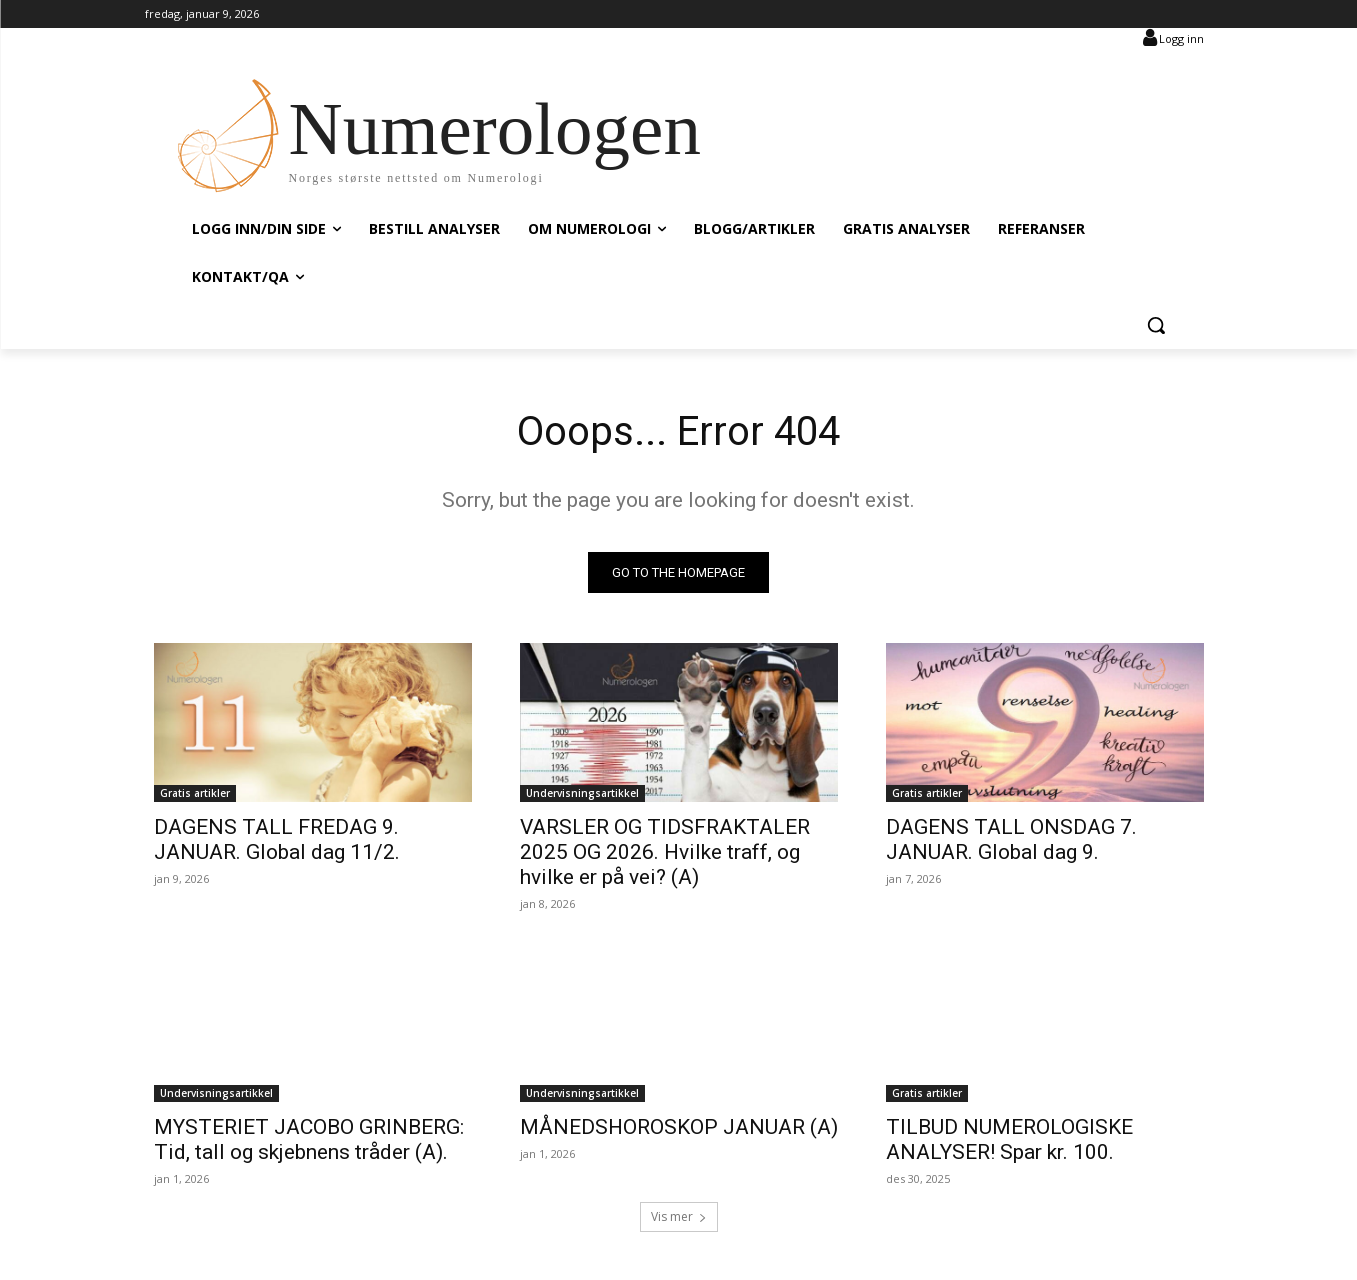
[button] (1156, 325)
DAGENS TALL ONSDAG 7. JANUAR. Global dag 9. (1011, 839)
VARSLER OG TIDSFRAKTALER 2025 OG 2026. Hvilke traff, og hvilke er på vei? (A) (665, 852)
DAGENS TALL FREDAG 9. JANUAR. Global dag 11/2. (277, 839)
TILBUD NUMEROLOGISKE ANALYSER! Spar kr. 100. (1009, 1139)
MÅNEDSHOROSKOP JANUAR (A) (679, 1127)
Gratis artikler (195, 793)
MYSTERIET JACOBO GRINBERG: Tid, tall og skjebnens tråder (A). (309, 1139)
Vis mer (679, 1216)
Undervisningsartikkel (582, 793)
